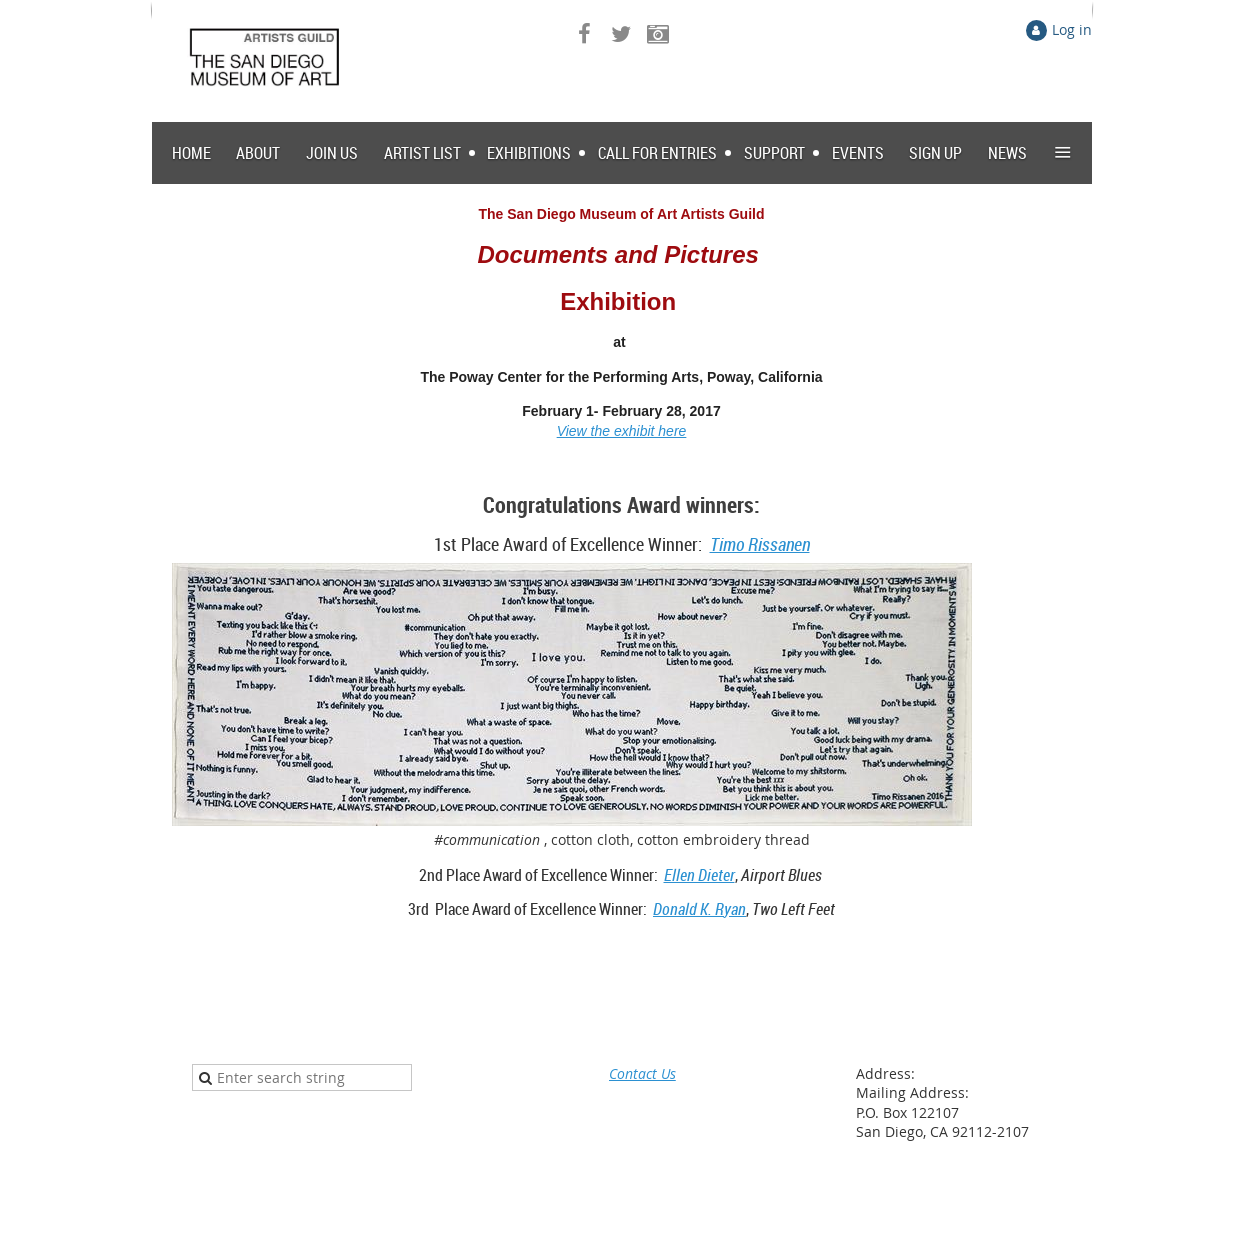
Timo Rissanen (760, 544)
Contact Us (642, 1073)
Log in (1072, 29)
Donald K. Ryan (699, 909)
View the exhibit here (622, 431)
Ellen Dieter (699, 875)
